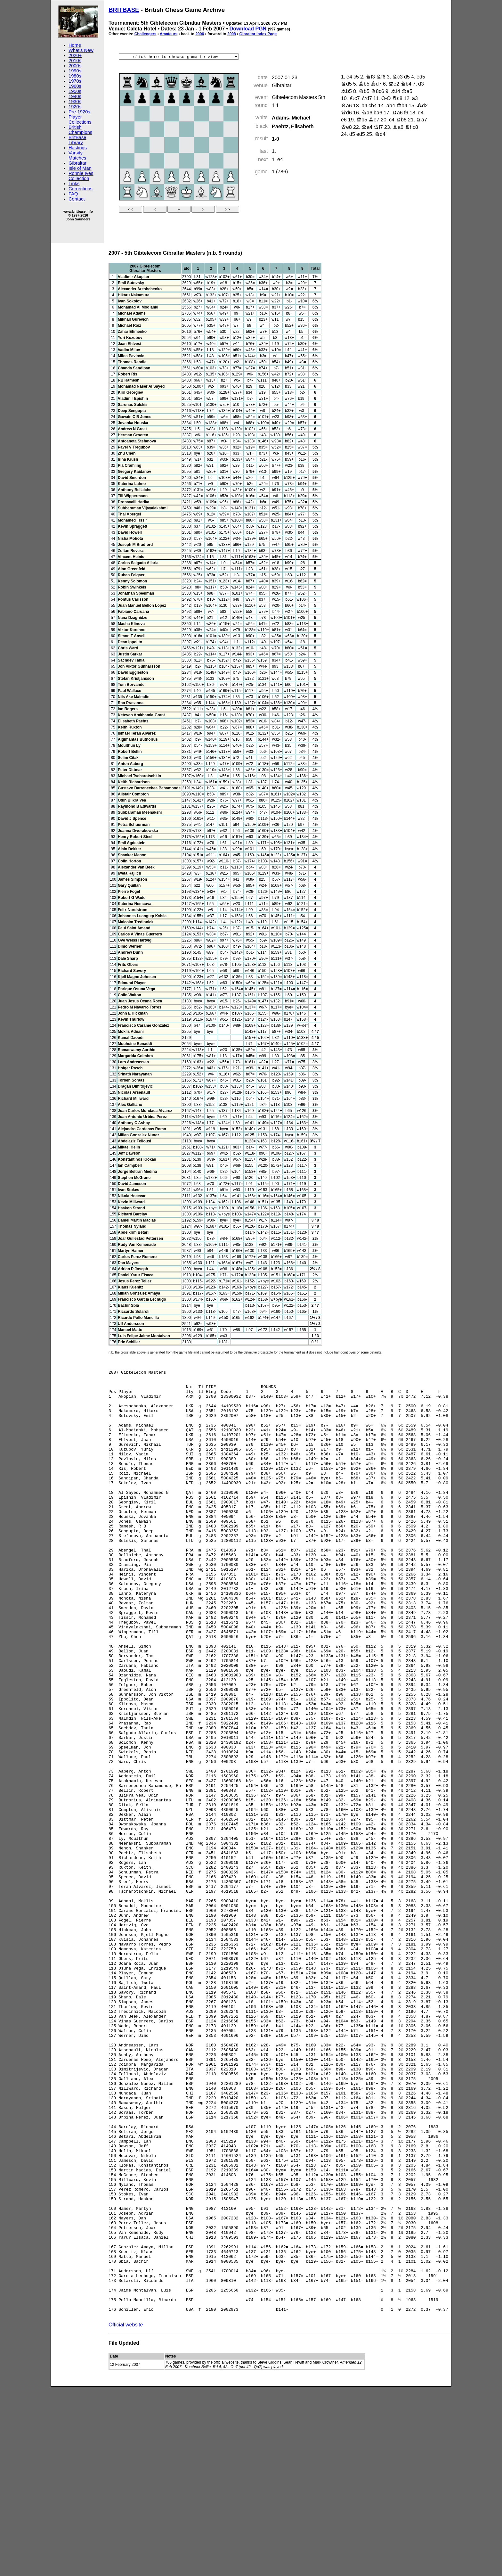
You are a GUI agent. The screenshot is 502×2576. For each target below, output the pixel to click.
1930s (75, 101)
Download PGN (248, 28)
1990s (75, 70)
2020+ (75, 55)
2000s (75, 65)
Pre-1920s (79, 111)
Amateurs (168, 34)
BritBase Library (77, 140)
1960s (75, 86)
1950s (75, 91)
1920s (75, 106)
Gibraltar (77, 163)
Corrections (81, 188)
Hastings (78, 147)
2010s (75, 60)
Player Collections (80, 119)
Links (74, 183)
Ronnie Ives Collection (81, 176)
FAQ (73, 193)
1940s (75, 96)
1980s (75, 75)
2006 (199, 34)
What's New (81, 50)
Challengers (145, 34)
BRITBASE (124, 9)
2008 (231, 34)
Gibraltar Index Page (258, 34)
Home (75, 45)
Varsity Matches (77, 155)
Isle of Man (80, 168)
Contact (77, 199)
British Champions (80, 130)
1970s (75, 81)
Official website (126, 2514)
